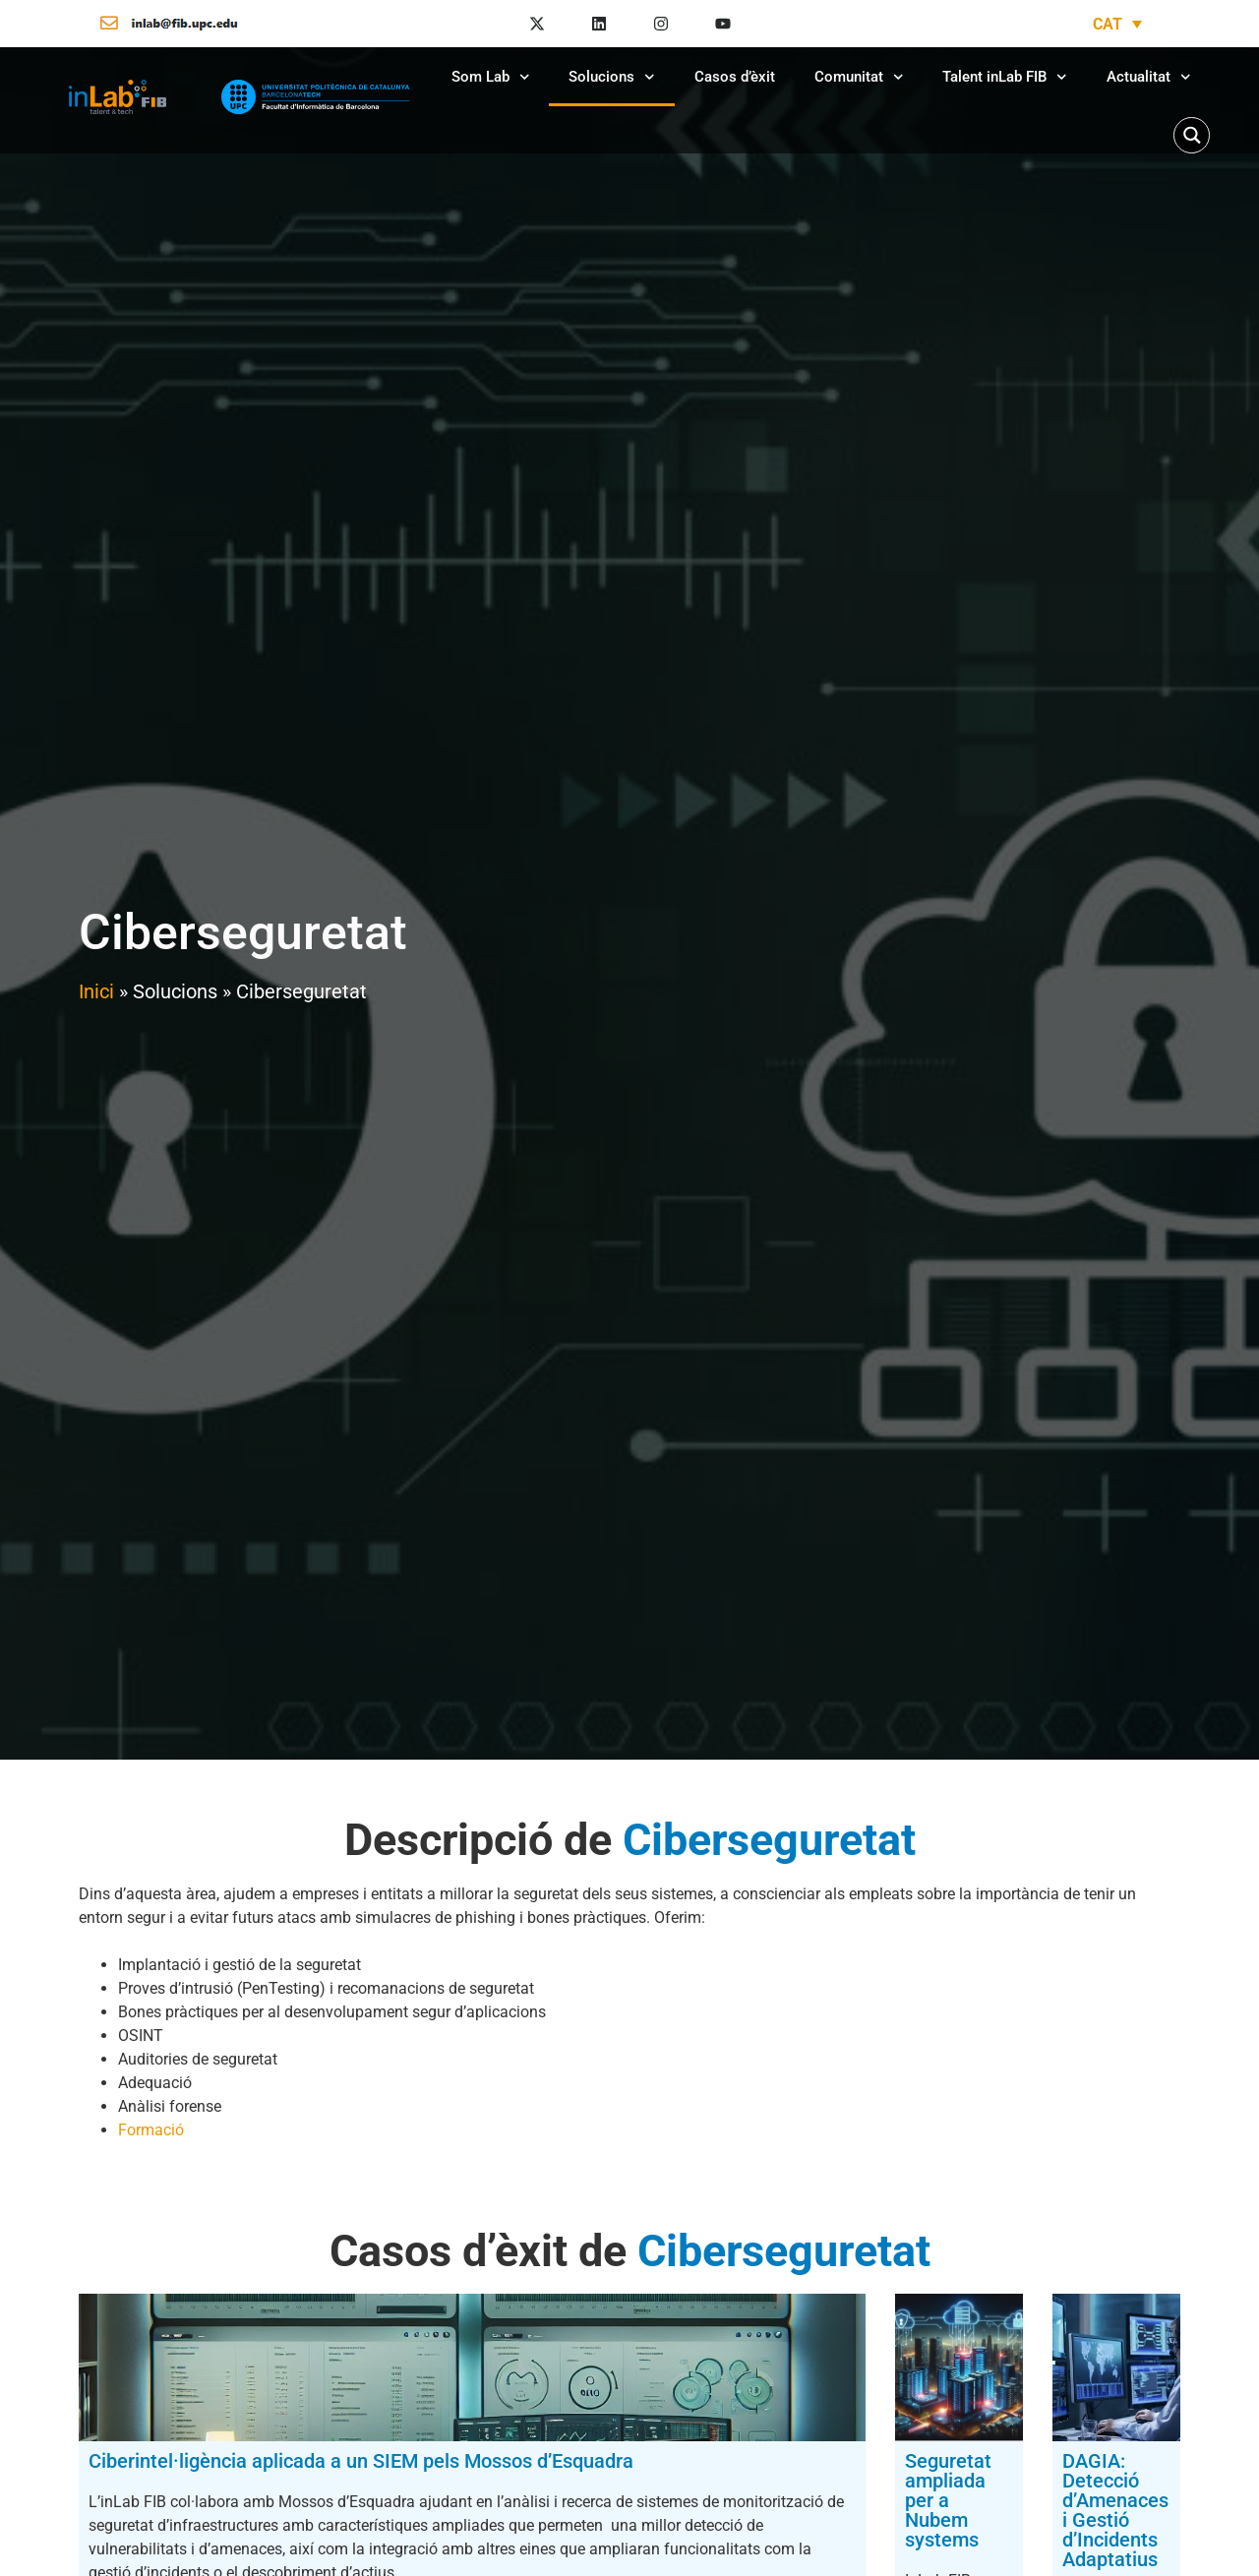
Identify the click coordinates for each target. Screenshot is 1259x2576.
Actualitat (1149, 77)
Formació (151, 2130)
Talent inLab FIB (1004, 77)
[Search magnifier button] (1191, 135)
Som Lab (490, 77)
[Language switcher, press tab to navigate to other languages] (1117, 24)
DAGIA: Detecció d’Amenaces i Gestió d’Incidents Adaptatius (1006, 2470)
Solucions (612, 77)
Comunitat (859, 77)
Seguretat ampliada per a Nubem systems (609, 2470)
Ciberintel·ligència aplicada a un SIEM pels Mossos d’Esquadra (228, 2470)
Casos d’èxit (734, 77)
